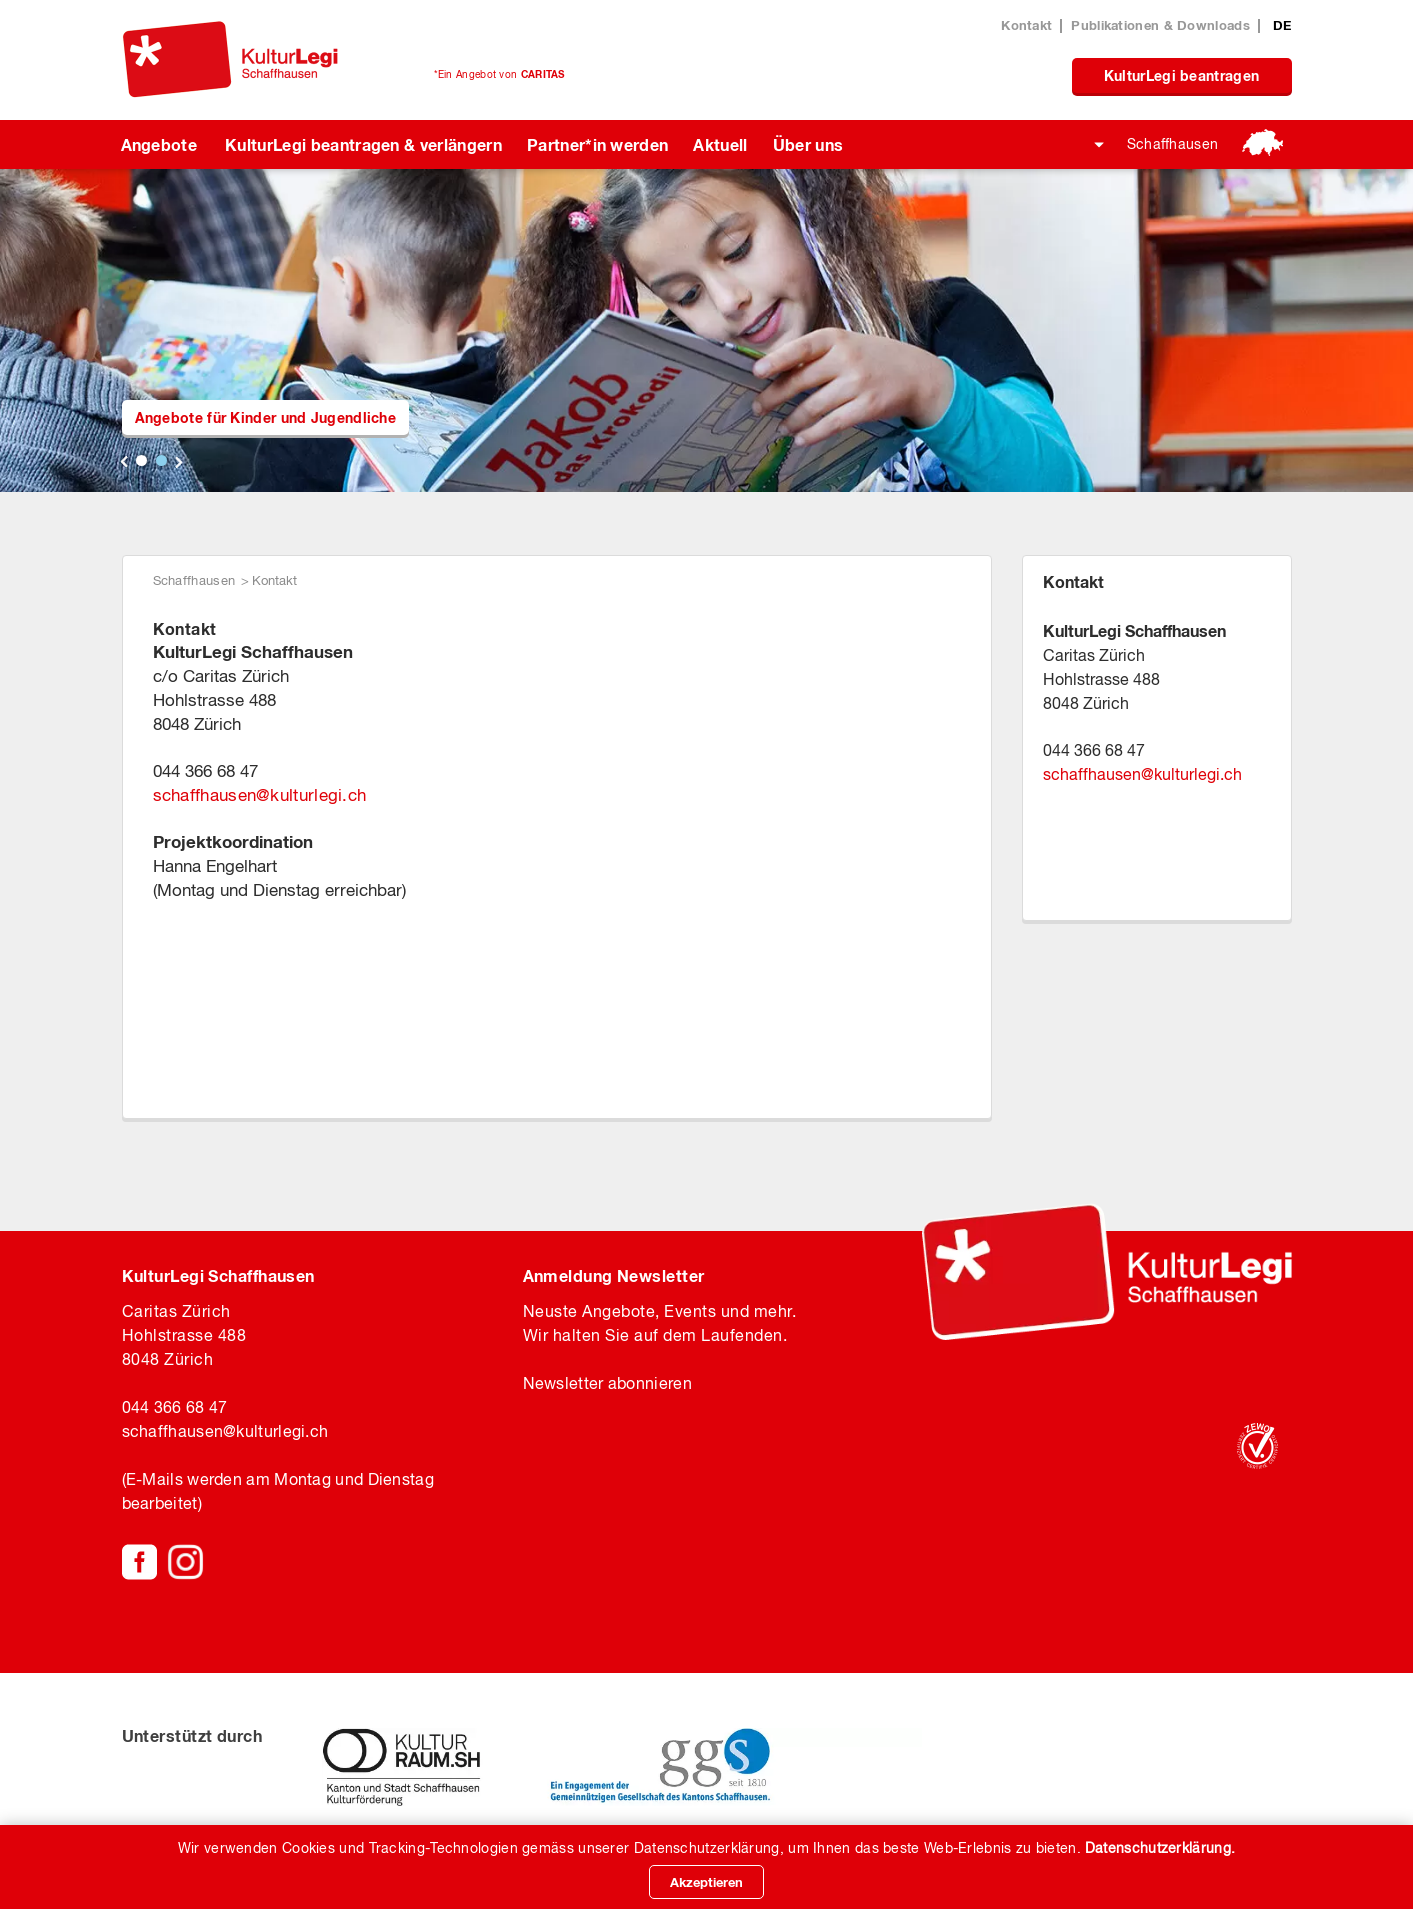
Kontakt (1026, 25)
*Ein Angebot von (499, 74)
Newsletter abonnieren (607, 1383)
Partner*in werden (597, 144)
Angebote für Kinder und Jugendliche (266, 417)
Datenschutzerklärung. (1160, 1848)
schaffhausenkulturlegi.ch (260, 795)
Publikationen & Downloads (1160, 25)
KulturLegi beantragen (1181, 75)
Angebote (159, 144)
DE (1282, 25)
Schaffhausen (1173, 144)
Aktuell (720, 144)
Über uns (808, 144)
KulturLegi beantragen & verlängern (363, 144)
